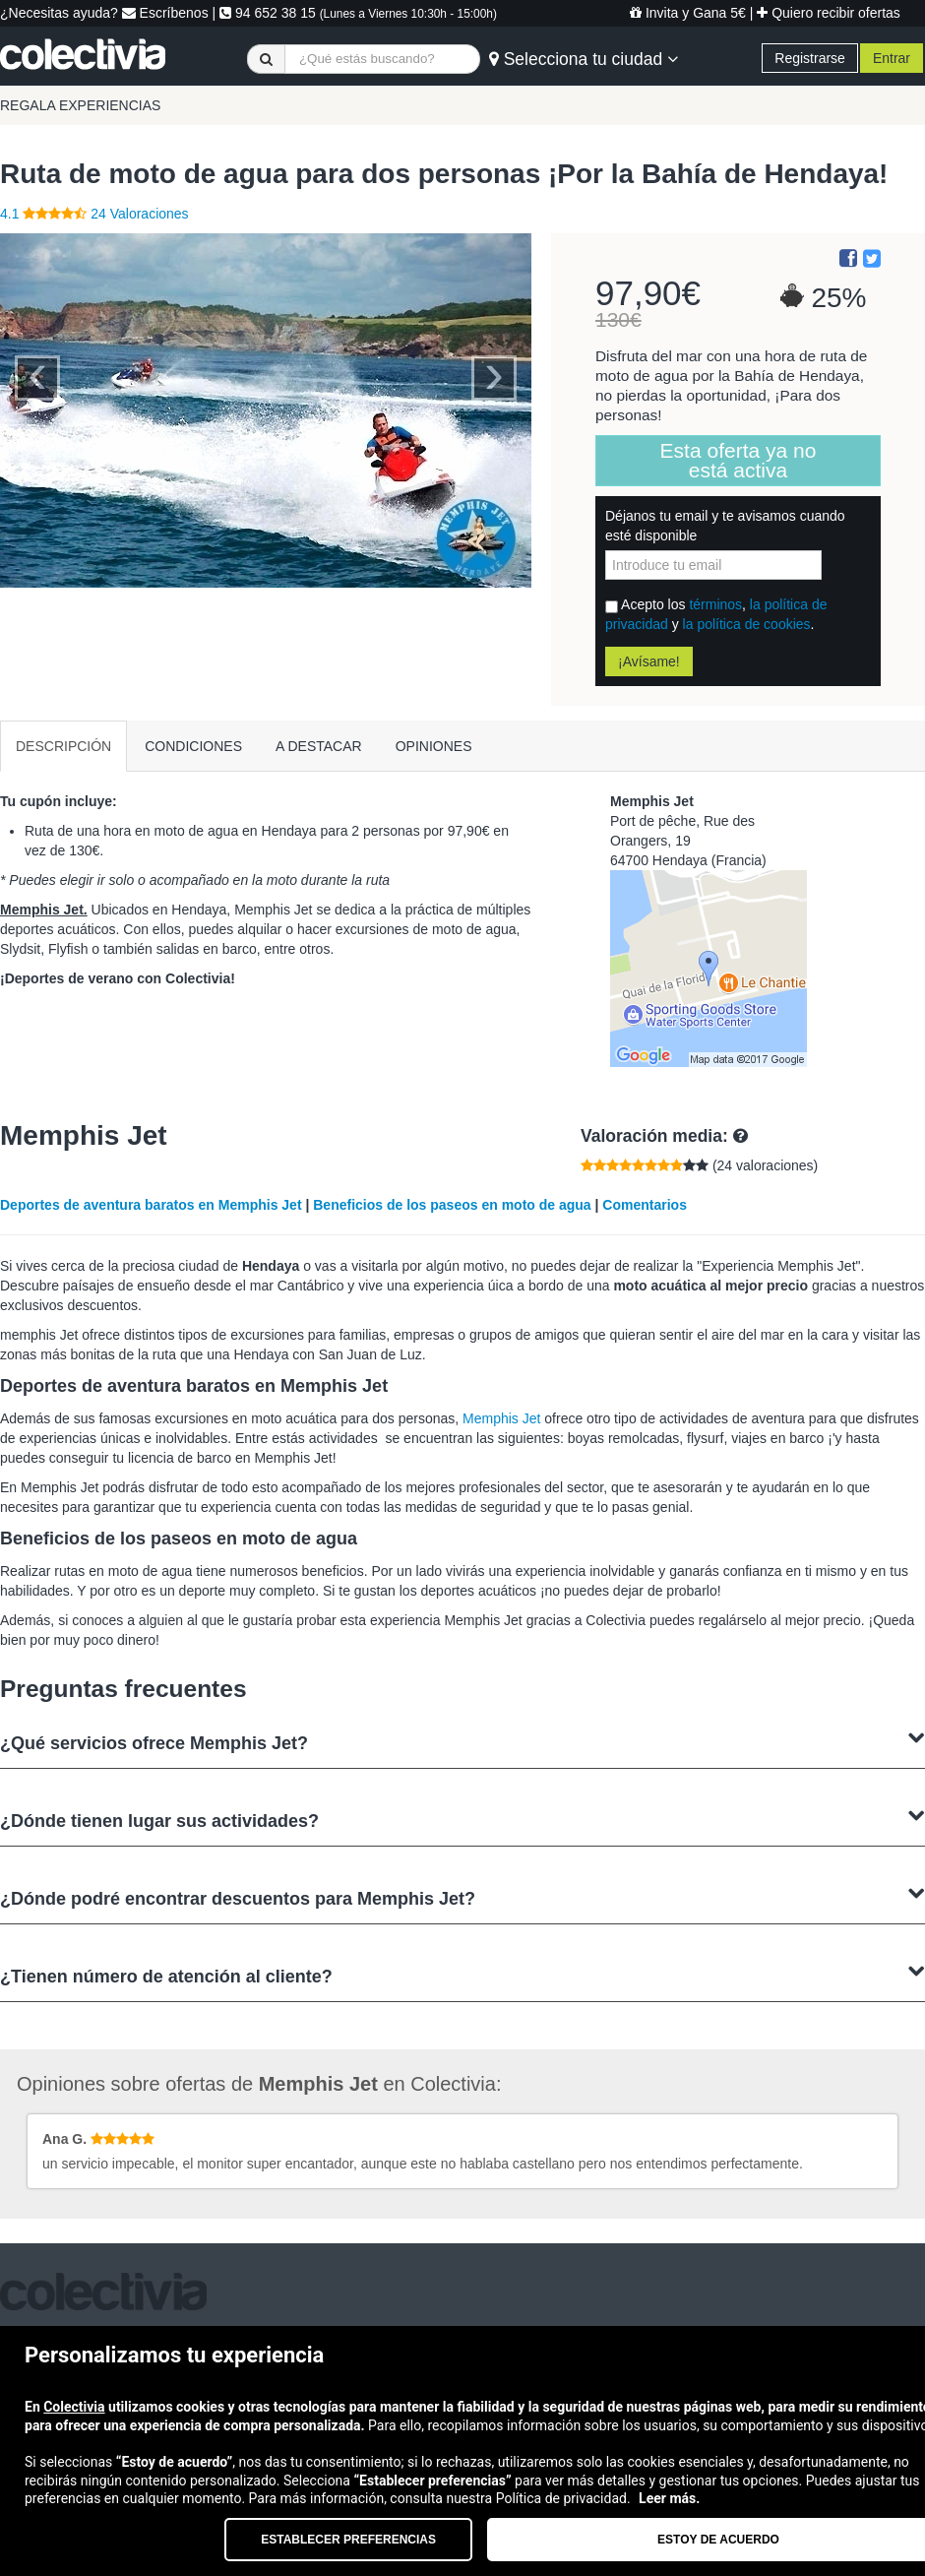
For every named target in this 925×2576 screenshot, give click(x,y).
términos (715, 604)
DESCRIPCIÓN (63, 746)
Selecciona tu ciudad (583, 59)
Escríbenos (165, 13)
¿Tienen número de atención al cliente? (462, 1974)
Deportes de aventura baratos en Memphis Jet (151, 1205)
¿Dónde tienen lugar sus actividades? (462, 1818)
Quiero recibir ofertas (828, 13)
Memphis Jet (501, 1418)
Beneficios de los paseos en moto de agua (451, 1205)
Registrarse (809, 58)
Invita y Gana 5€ (688, 13)
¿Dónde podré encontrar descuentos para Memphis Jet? (462, 1896)
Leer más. (669, 2498)
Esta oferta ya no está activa (738, 460)
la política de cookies (747, 624)
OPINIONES (434, 746)
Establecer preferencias (348, 2539)
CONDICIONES (193, 746)
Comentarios (644, 1205)
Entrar (891, 58)
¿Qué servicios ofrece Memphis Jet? (462, 1740)
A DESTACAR (319, 746)
